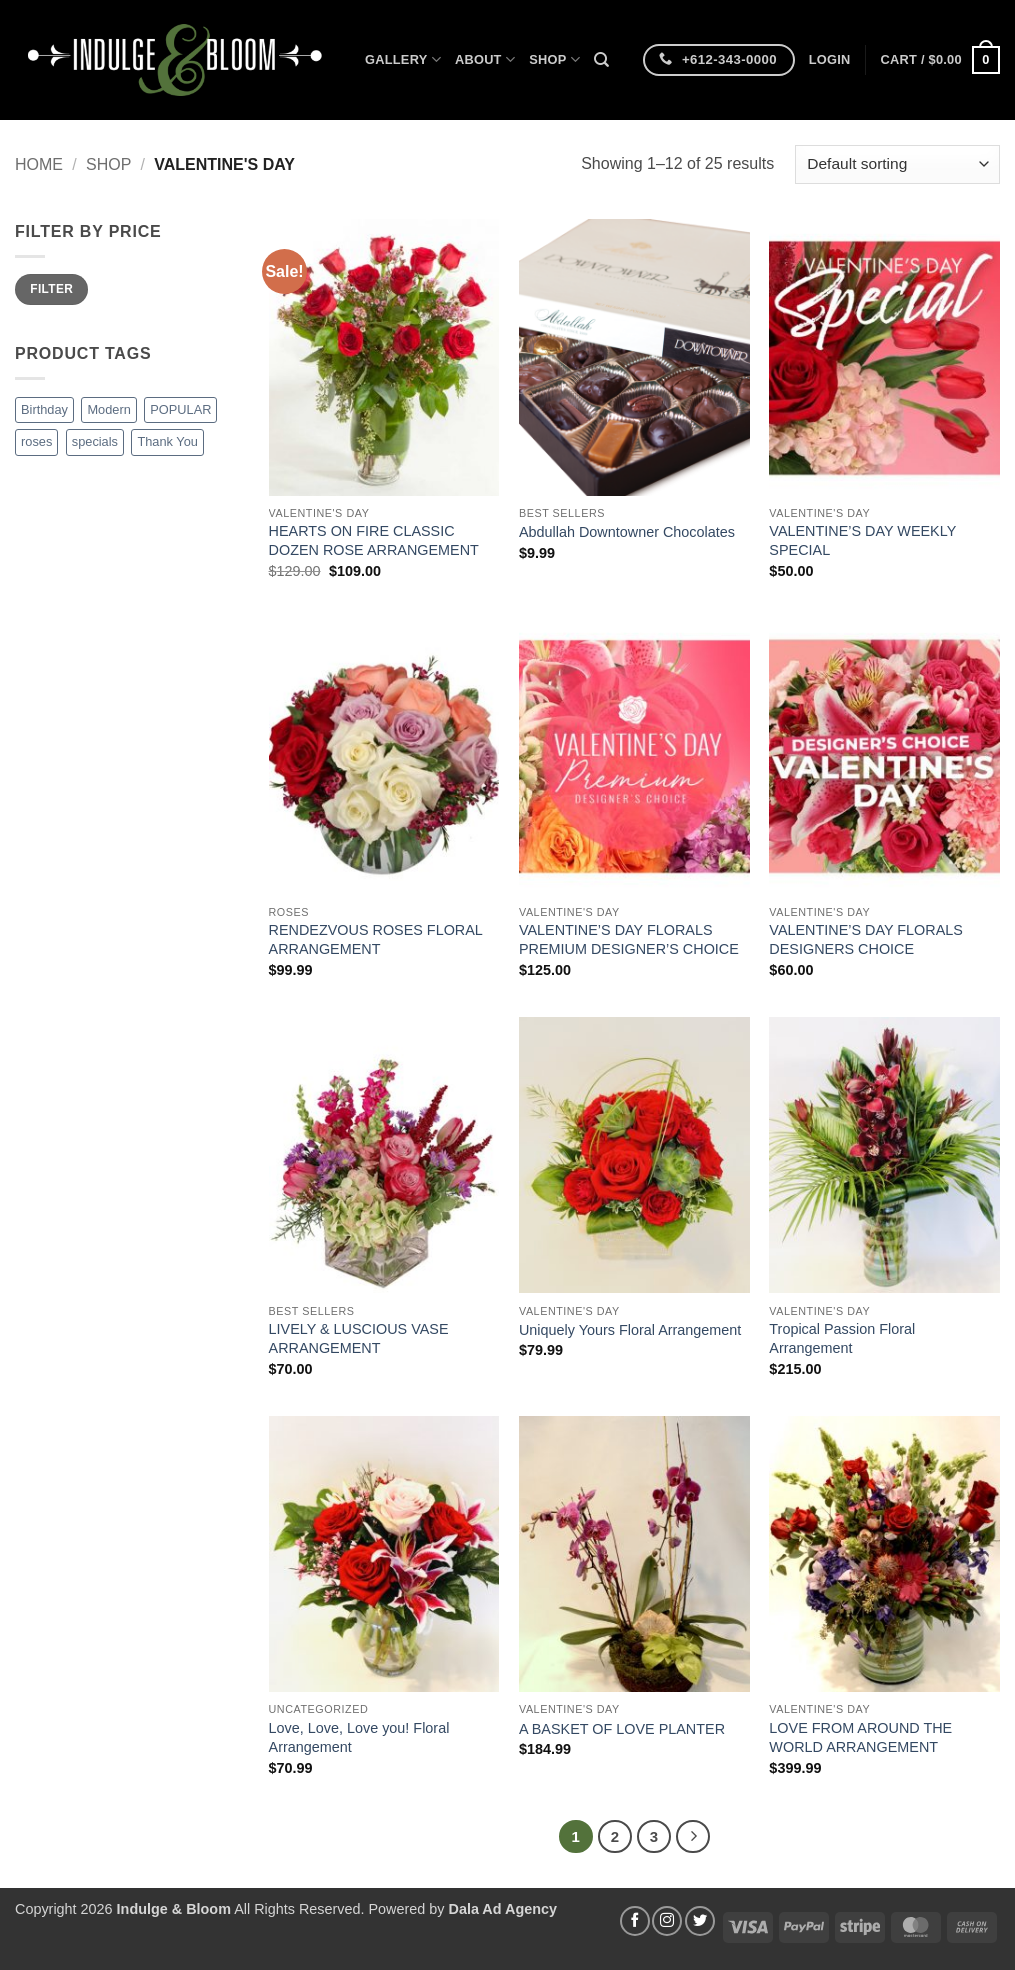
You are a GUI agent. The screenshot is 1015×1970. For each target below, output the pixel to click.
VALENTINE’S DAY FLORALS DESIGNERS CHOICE (866, 939)
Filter (51, 289)
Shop (554, 59)
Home (39, 164)
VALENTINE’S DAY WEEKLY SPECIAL (862, 540)
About (485, 59)
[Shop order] (897, 164)
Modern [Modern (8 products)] (108, 409)
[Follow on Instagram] (667, 1921)
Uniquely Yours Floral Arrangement (630, 1330)
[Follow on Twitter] (700, 1921)
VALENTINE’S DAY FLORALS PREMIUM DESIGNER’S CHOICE (629, 939)
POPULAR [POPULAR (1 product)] (180, 409)
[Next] (693, 1837)
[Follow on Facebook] (635, 1921)
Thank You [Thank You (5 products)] (167, 441)
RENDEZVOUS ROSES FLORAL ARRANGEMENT (376, 939)
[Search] (601, 60)
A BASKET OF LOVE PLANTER (622, 1729)
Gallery (403, 59)
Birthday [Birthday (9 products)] (44, 409)
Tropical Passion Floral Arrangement (842, 1338)
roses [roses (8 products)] (36, 441)
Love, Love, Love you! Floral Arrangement (359, 1737)
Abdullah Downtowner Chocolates (627, 532)
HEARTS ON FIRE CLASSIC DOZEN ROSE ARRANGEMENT (374, 540)
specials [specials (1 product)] (95, 441)
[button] (830, 60)
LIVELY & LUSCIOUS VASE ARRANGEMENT (359, 1338)
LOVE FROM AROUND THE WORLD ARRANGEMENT (860, 1737)
